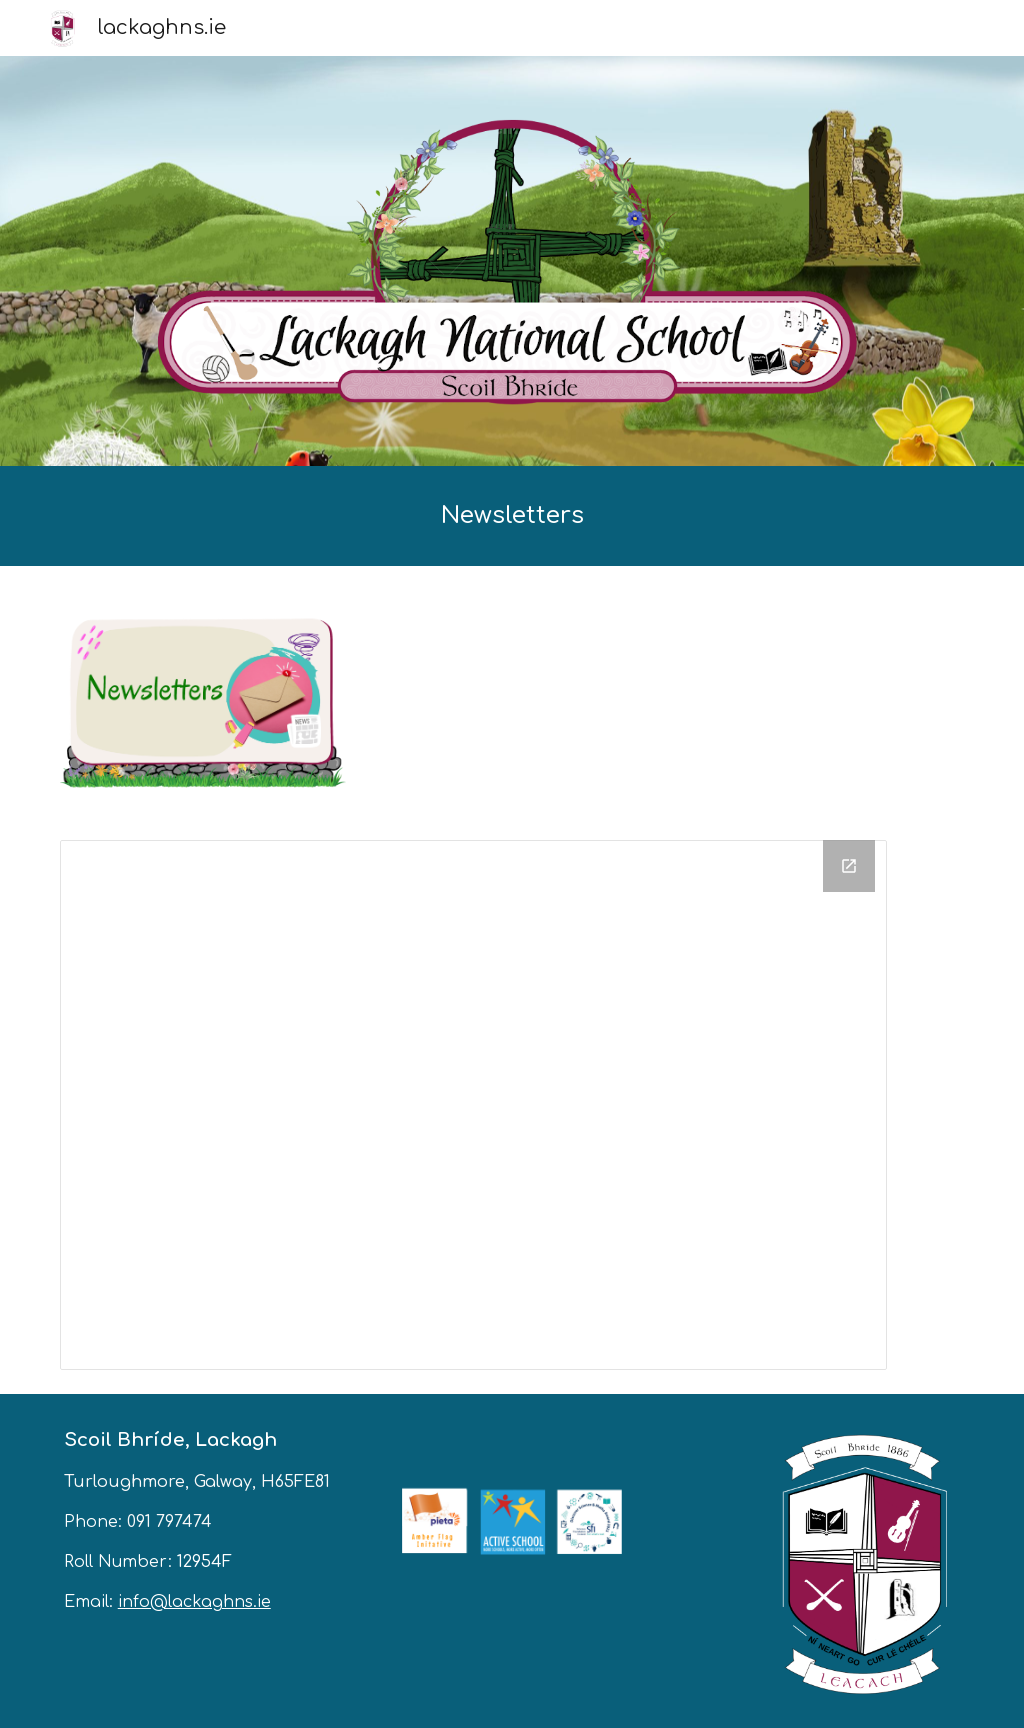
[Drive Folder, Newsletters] (473, 1105)
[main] (512, 516)
